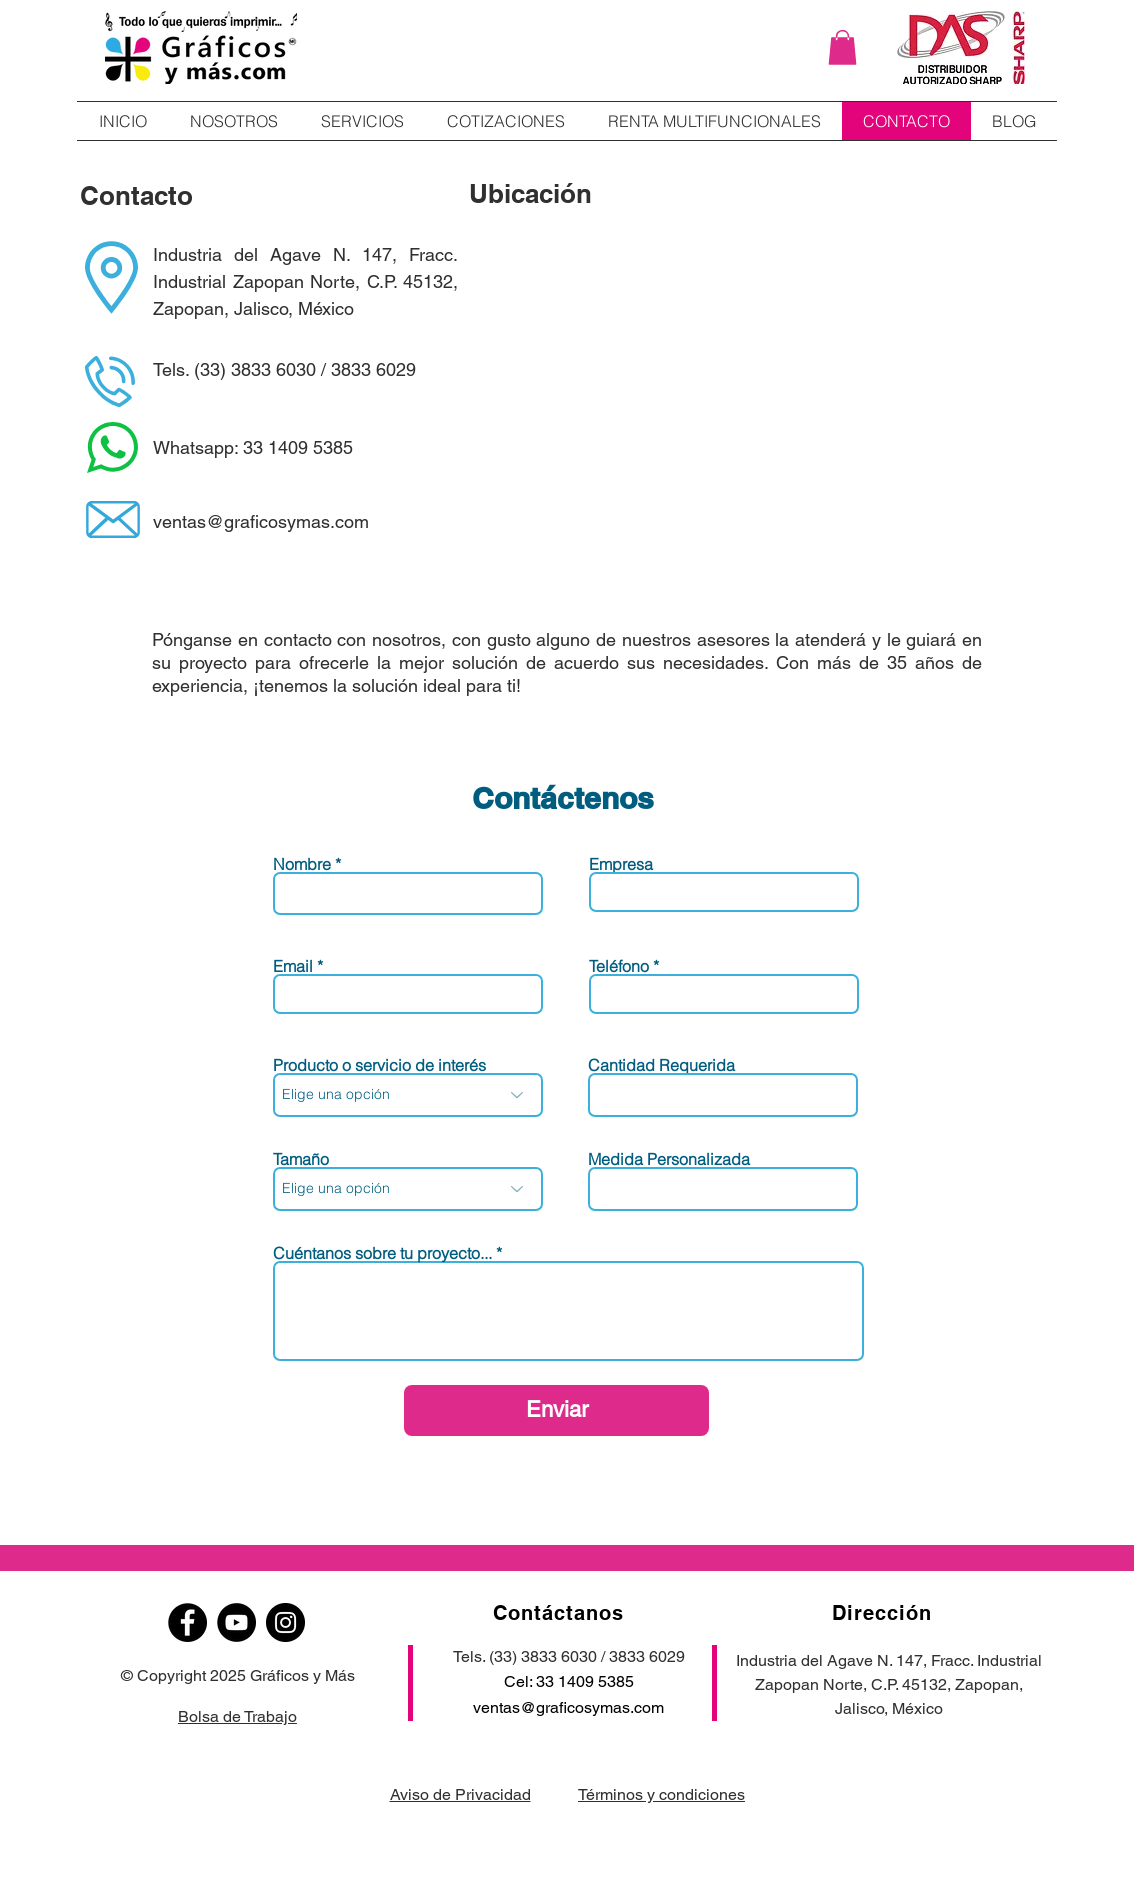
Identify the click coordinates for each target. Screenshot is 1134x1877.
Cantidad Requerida (661, 1065)
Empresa (621, 864)
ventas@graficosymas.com (568, 1707)
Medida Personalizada (669, 1159)
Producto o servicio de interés (379, 1065)
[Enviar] (556, 1410)
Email (293, 966)
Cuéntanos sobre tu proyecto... (382, 1253)
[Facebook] (187, 1622)
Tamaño (301, 1159)
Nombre (302, 864)
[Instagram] (285, 1622)
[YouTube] (236, 1622)
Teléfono (619, 966)
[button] (842, 47)
